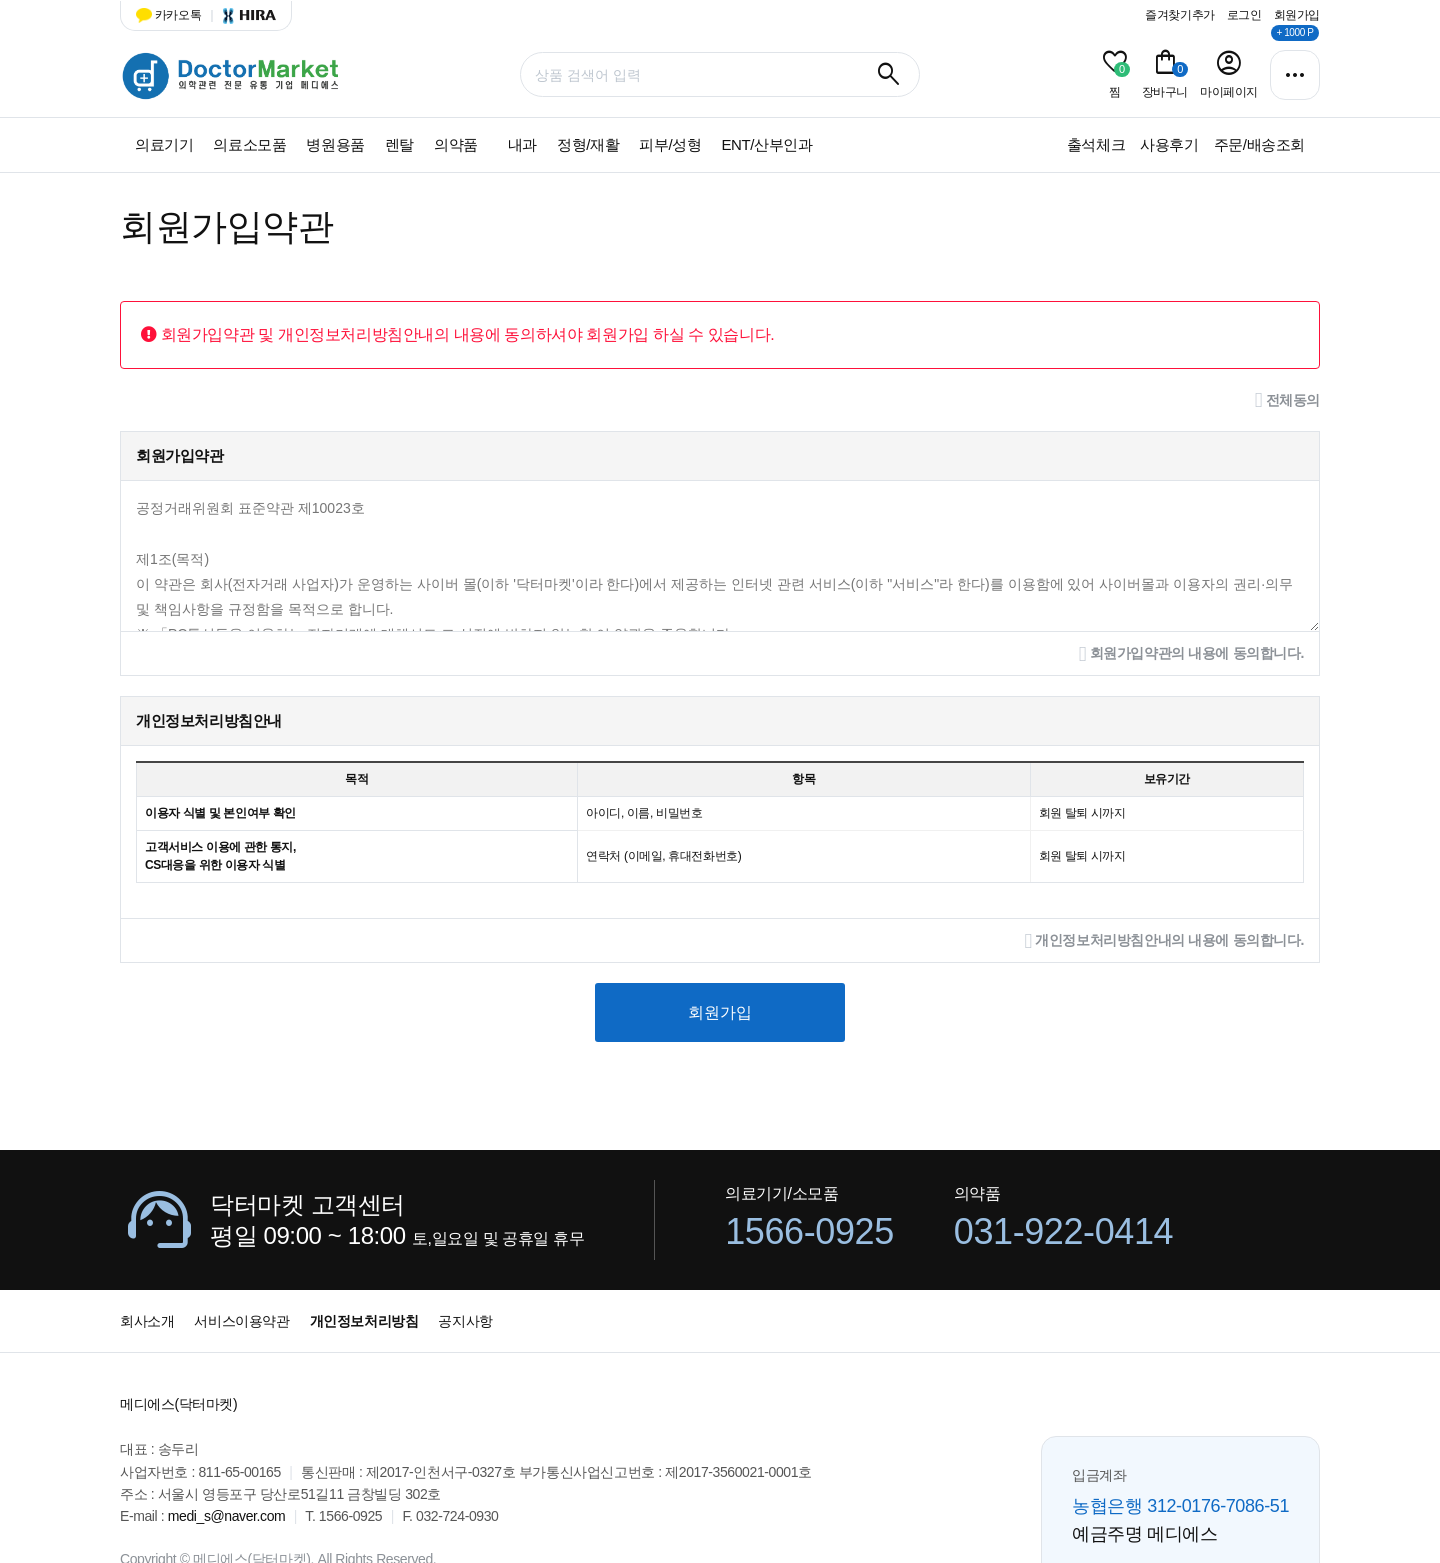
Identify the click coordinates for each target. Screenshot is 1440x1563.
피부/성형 (670, 144)
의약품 (456, 144)
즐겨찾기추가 (1180, 15)
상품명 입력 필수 (120, 47)
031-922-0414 (1063, 1231)
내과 (522, 144)
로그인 (1244, 15)
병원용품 (335, 144)
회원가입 (1297, 15)
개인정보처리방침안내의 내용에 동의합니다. (1164, 941)
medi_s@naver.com (227, 1516)
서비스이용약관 (241, 1321)
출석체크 (1096, 144)
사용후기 (1169, 144)
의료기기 (164, 144)
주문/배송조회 (1259, 144)
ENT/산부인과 (766, 144)
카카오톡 (168, 15)
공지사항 (465, 1321)
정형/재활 (588, 144)
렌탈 (399, 144)
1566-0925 (809, 1231)
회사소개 (147, 1321)
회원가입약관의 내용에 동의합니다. (1191, 654)
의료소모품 (249, 144)
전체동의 (1287, 400)
